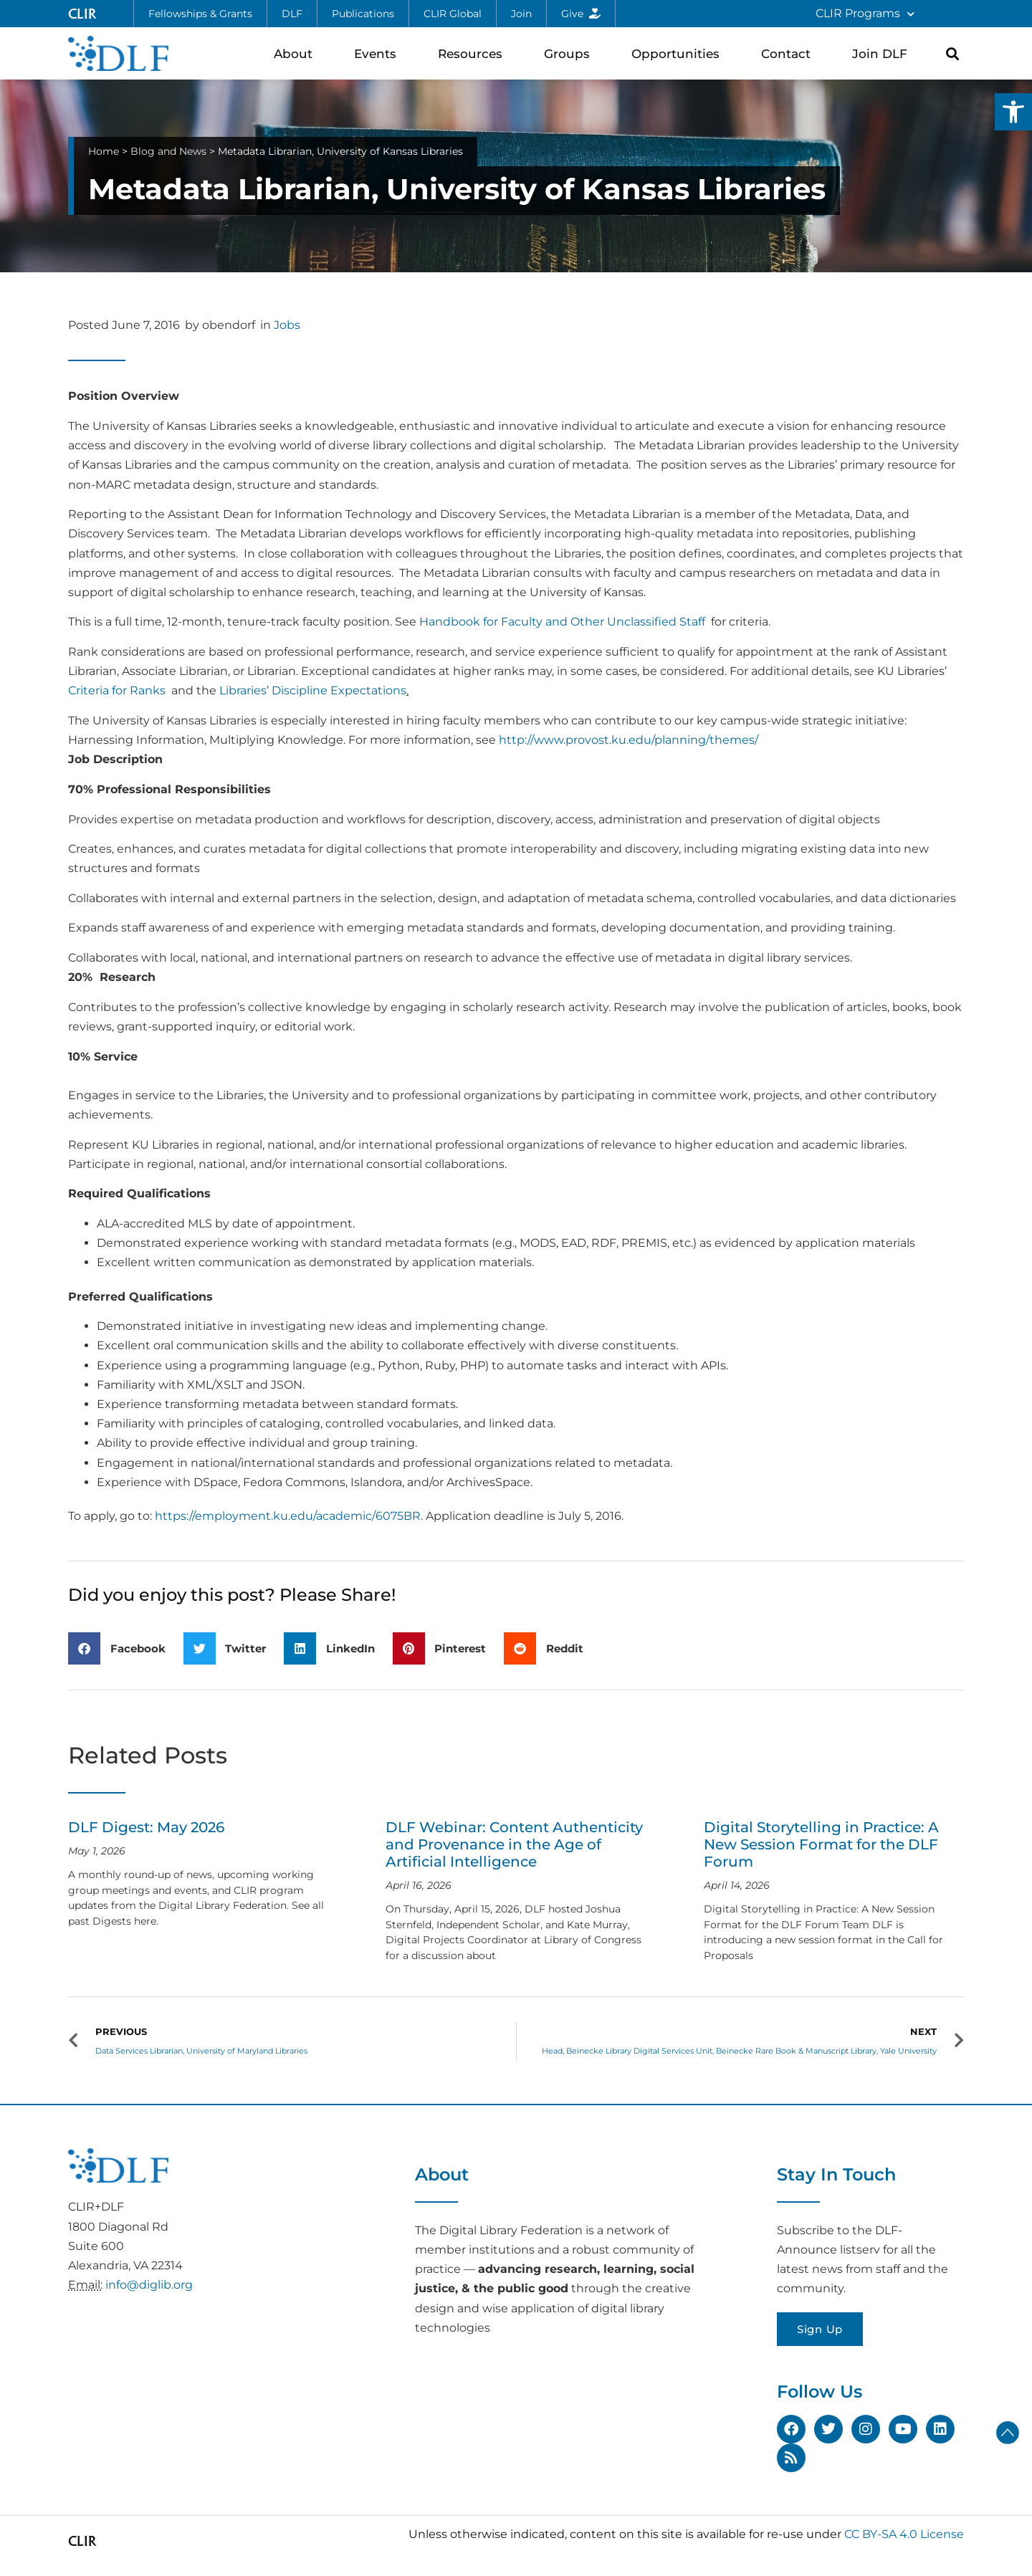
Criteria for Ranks (117, 690)
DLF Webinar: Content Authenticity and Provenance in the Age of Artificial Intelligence (514, 1844)
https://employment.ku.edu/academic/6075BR (288, 1516)
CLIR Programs (865, 14)
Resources (474, 53)
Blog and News (168, 151)
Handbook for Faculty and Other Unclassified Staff (562, 621)
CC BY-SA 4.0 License (904, 2534)
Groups (570, 53)
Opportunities (679, 53)
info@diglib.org (149, 2285)
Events (378, 53)
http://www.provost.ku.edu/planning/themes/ (628, 740)
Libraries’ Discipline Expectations (312, 690)
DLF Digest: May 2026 (146, 1827)
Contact (789, 53)
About (297, 53)
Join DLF (883, 53)
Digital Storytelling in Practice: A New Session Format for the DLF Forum (821, 1844)
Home (103, 151)
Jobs (287, 325)
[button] (1013, 111)
